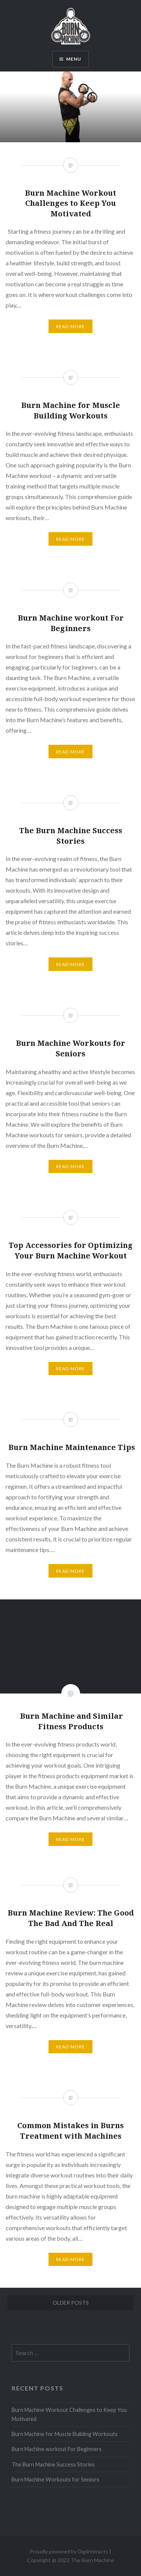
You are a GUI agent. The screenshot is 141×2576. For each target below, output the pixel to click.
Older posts (71, 2302)
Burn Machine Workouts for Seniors (55, 2479)
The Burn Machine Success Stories (53, 2464)
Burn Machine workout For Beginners (57, 2449)
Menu (74, 59)
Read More (70, 1839)
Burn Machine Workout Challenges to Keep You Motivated (69, 2414)
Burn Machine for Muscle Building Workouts (65, 2434)
